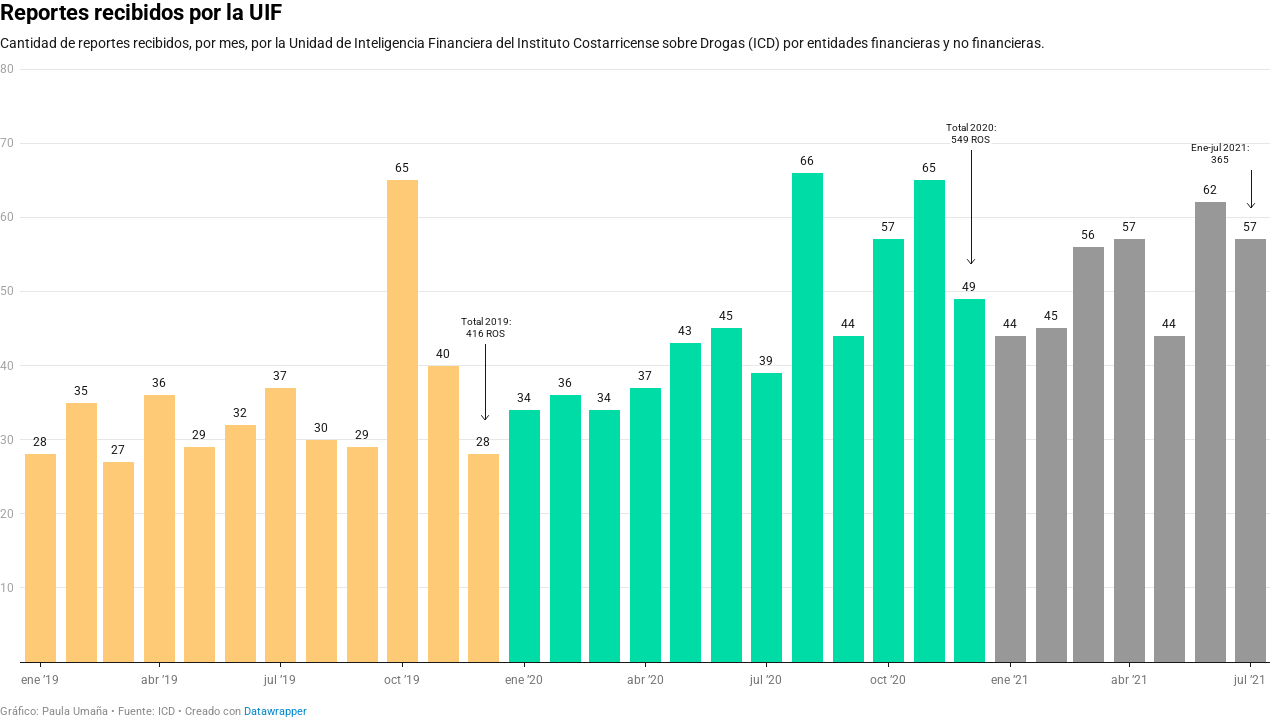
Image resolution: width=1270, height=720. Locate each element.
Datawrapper (275, 711)
